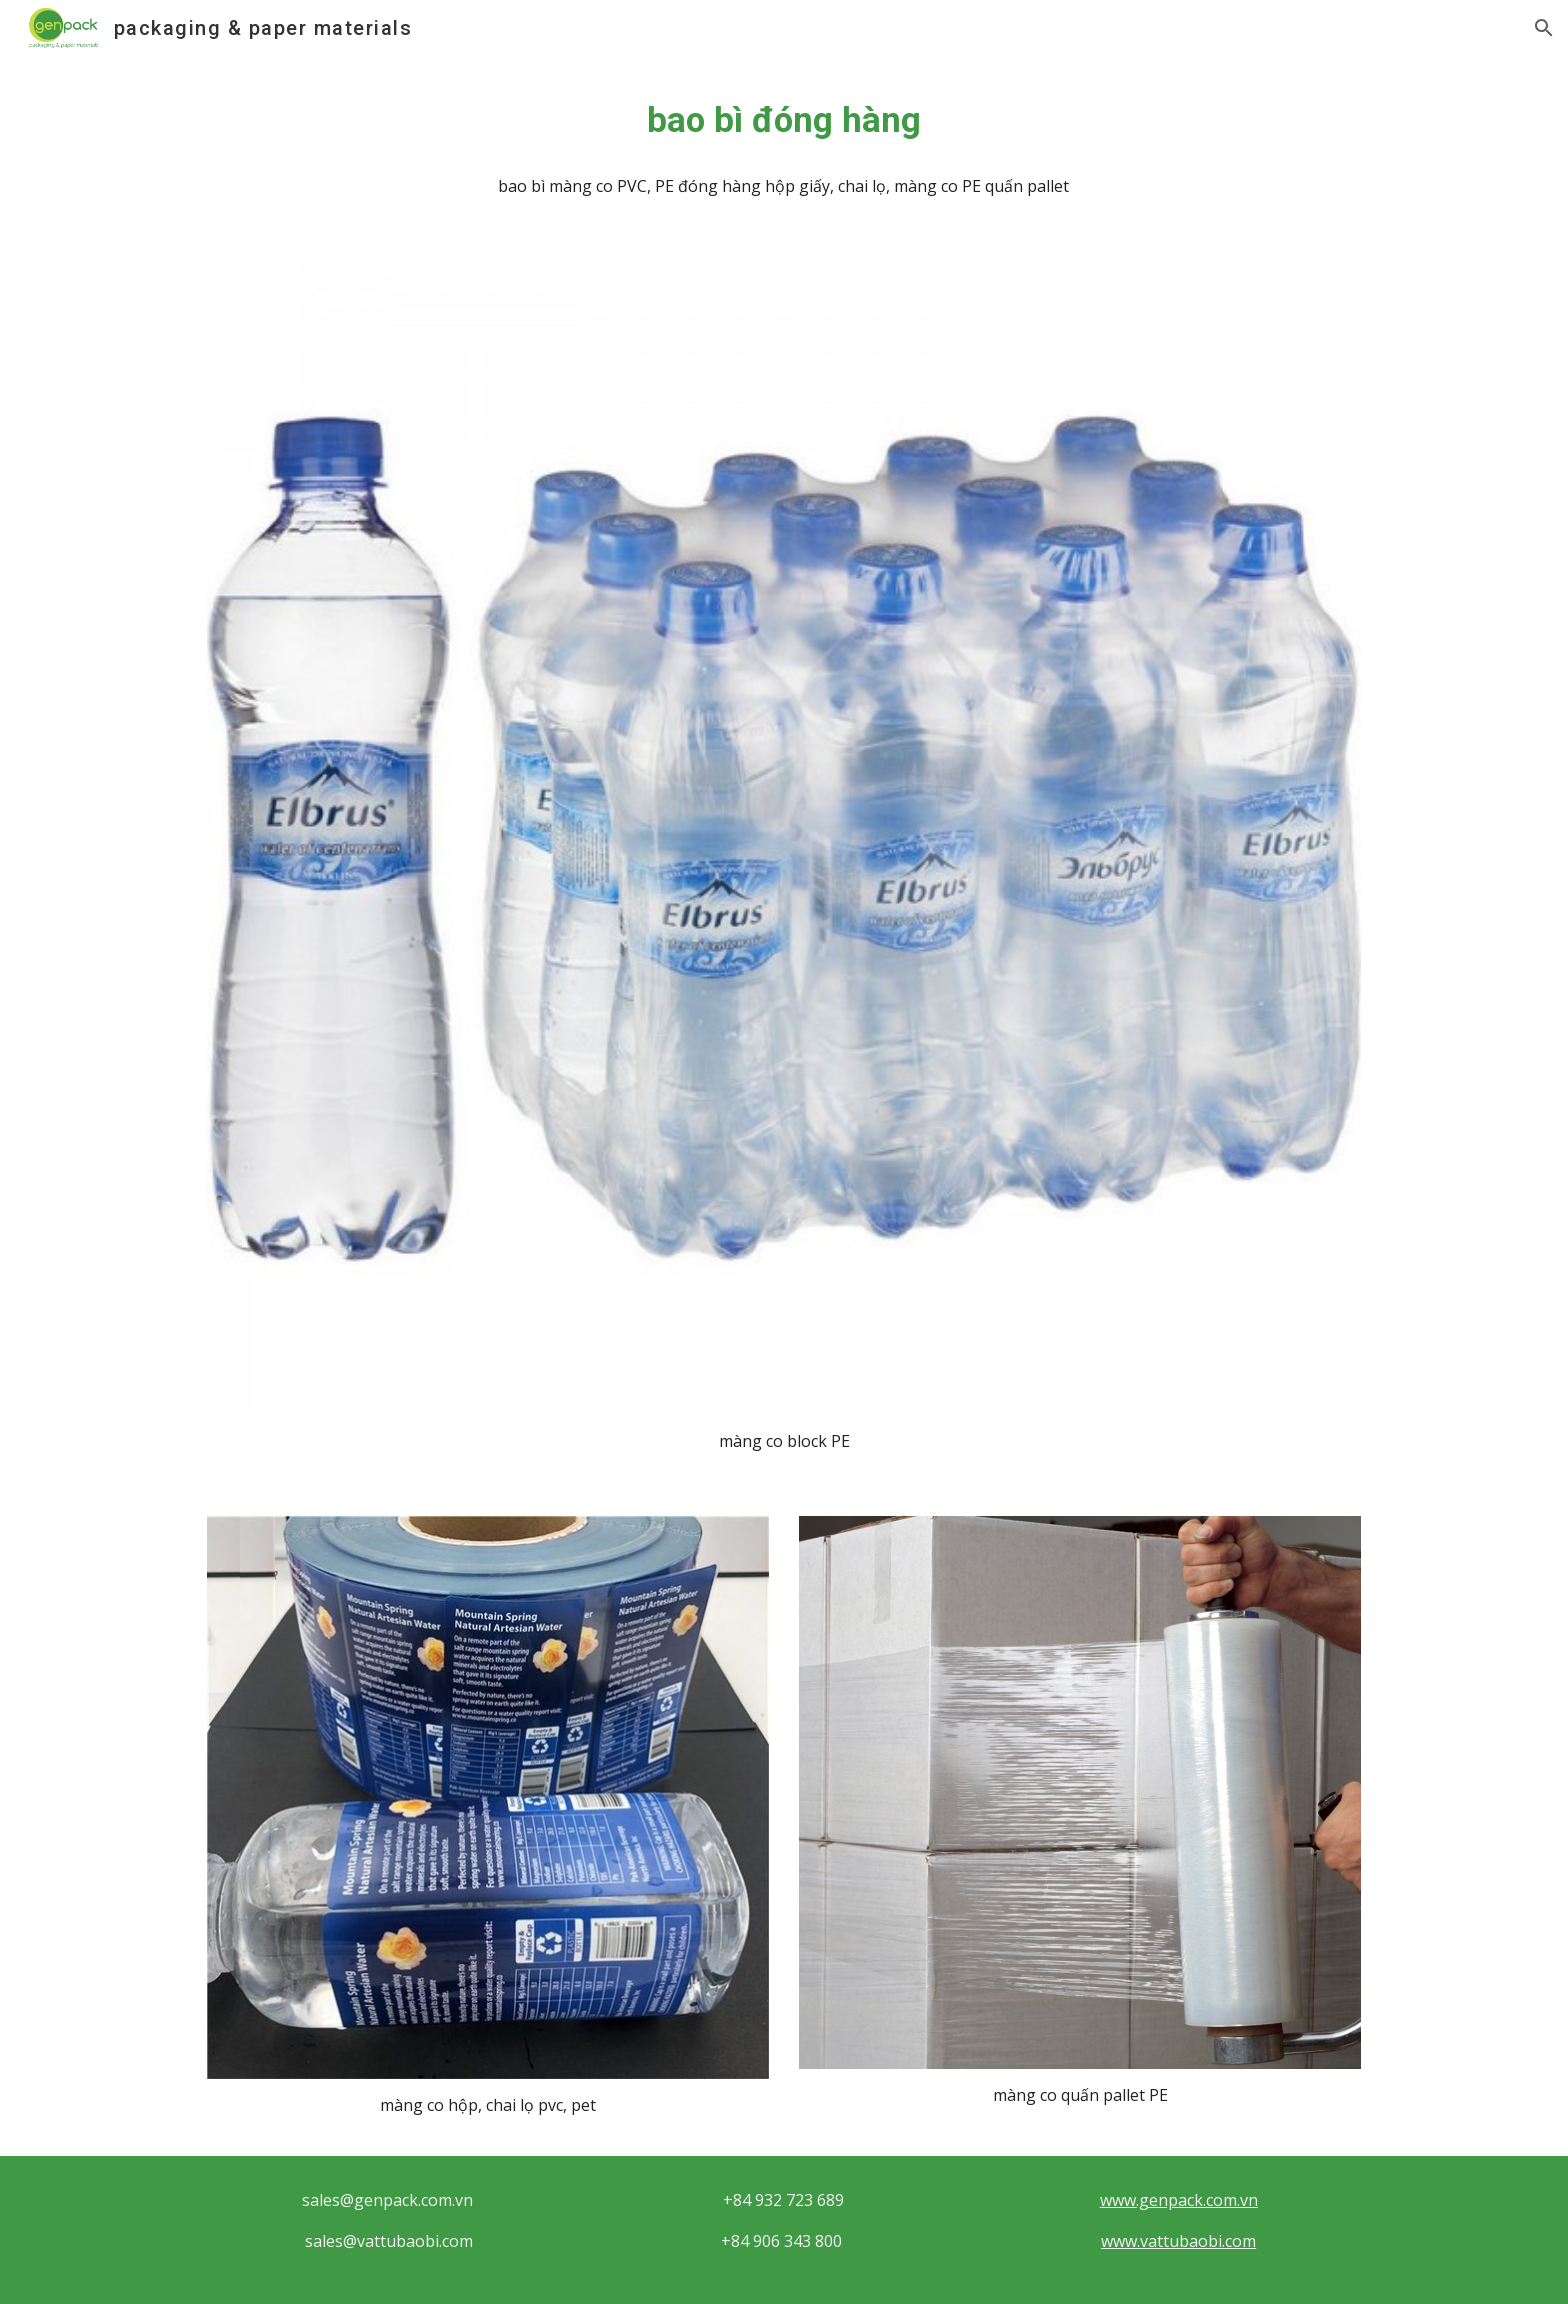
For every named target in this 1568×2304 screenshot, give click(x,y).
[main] (784, 120)
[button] (1544, 28)
